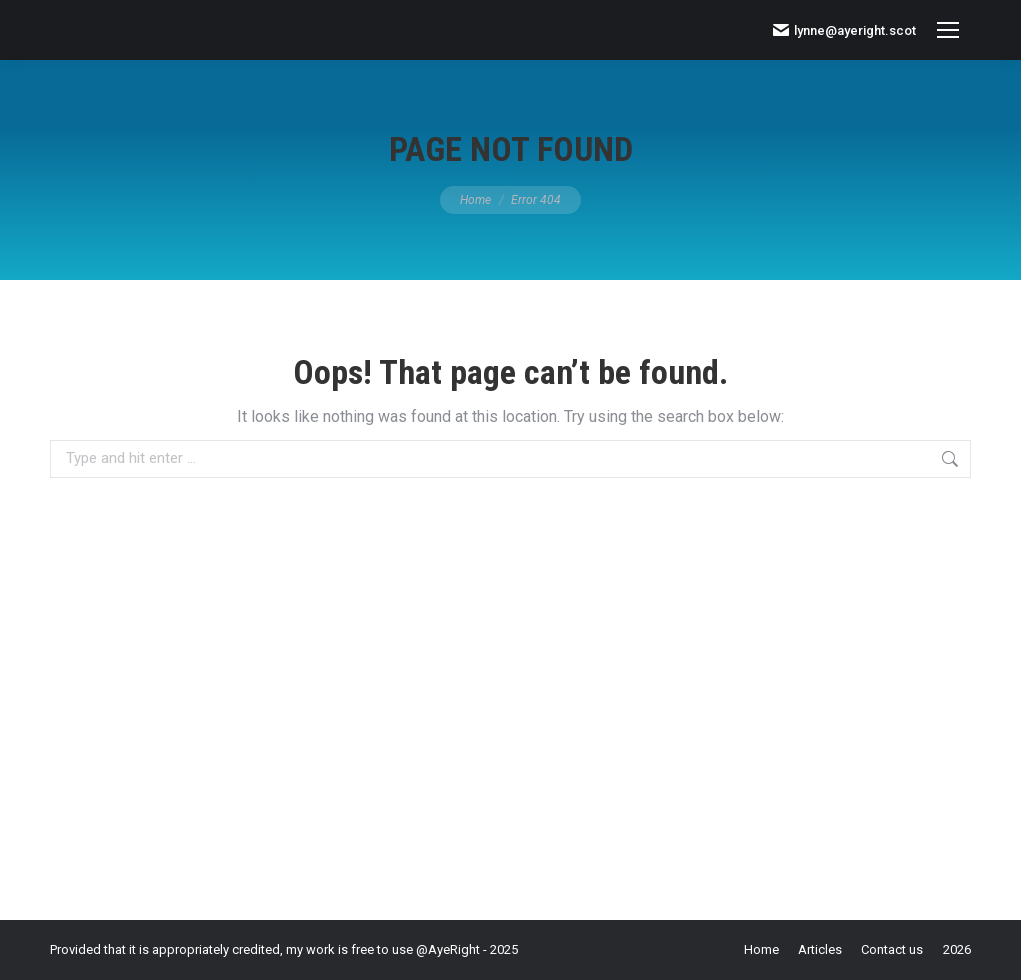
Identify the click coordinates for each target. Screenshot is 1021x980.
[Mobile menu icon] (948, 30)
